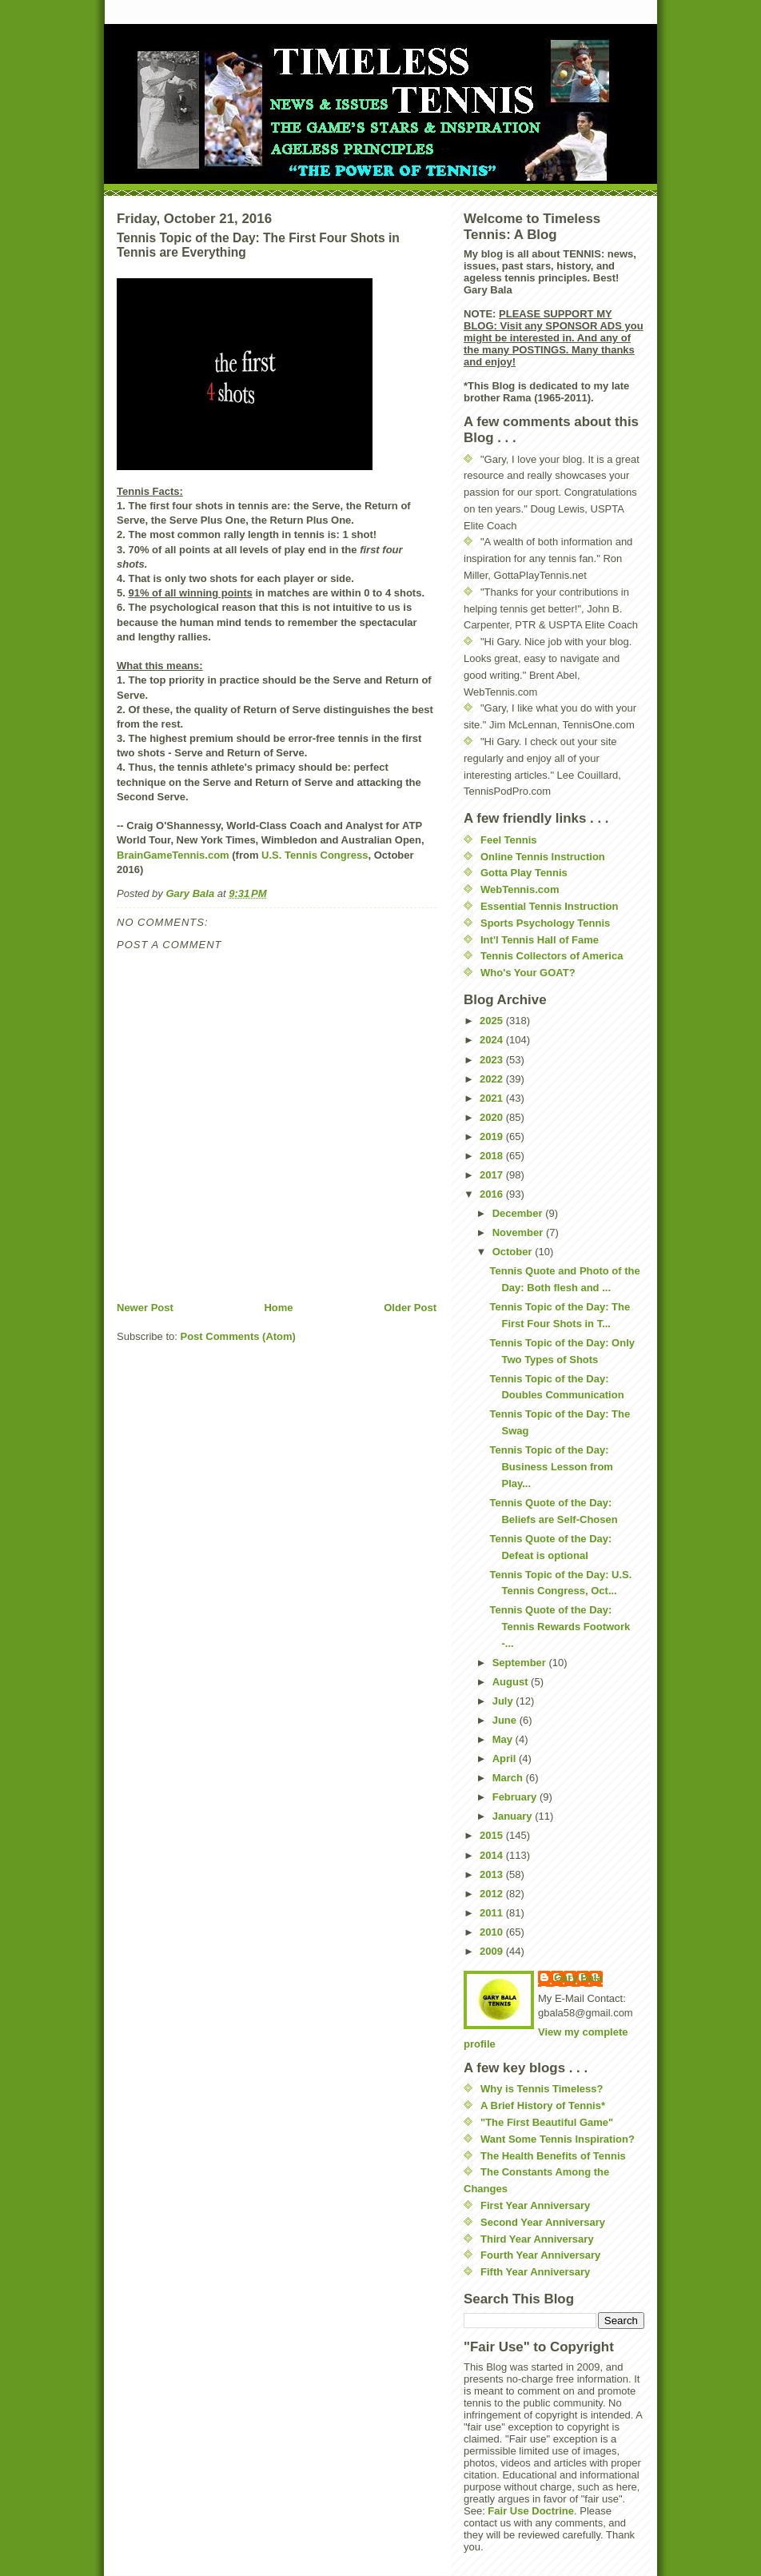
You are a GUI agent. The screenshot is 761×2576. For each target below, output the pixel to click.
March (509, 1778)
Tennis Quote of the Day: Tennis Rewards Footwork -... (559, 1626)
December (518, 1213)
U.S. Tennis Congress (314, 855)
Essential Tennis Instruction (549, 906)
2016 (493, 1194)
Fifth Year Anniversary (535, 2272)
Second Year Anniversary (542, 2222)
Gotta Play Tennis (524, 873)
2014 (493, 1855)
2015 (493, 1835)
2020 (493, 1117)
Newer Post (145, 1308)
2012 (493, 1894)
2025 (493, 1021)
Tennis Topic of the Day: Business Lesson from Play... (550, 1466)
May (504, 1739)
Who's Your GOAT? (528, 973)
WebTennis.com (519, 889)
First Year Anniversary (535, 2205)
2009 (493, 1951)
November (519, 1232)
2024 (493, 1040)
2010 (493, 1932)
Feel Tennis (508, 840)
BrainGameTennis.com (173, 855)
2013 (493, 1874)
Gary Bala (578, 1978)
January (513, 1816)
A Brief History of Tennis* (542, 2105)
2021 (493, 1098)
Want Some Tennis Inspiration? (557, 2139)
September (520, 1663)
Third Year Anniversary (537, 2239)
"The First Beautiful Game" (546, 2122)
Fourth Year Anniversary (540, 2255)
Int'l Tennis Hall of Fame (539, 940)
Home (278, 1308)
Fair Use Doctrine (531, 2511)
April (505, 1759)
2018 (493, 1156)
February (516, 1797)
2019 (493, 1136)
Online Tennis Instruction (542, 857)
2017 (493, 1175)
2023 (493, 1060)
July (504, 1701)
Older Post (410, 1308)
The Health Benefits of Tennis (553, 2156)
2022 (493, 1079)
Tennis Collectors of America (551, 956)
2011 (493, 1913)
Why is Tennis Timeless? (541, 2089)
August (511, 1682)
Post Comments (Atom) (238, 1336)
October (513, 1252)
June (506, 1720)
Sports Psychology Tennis (545, 923)
